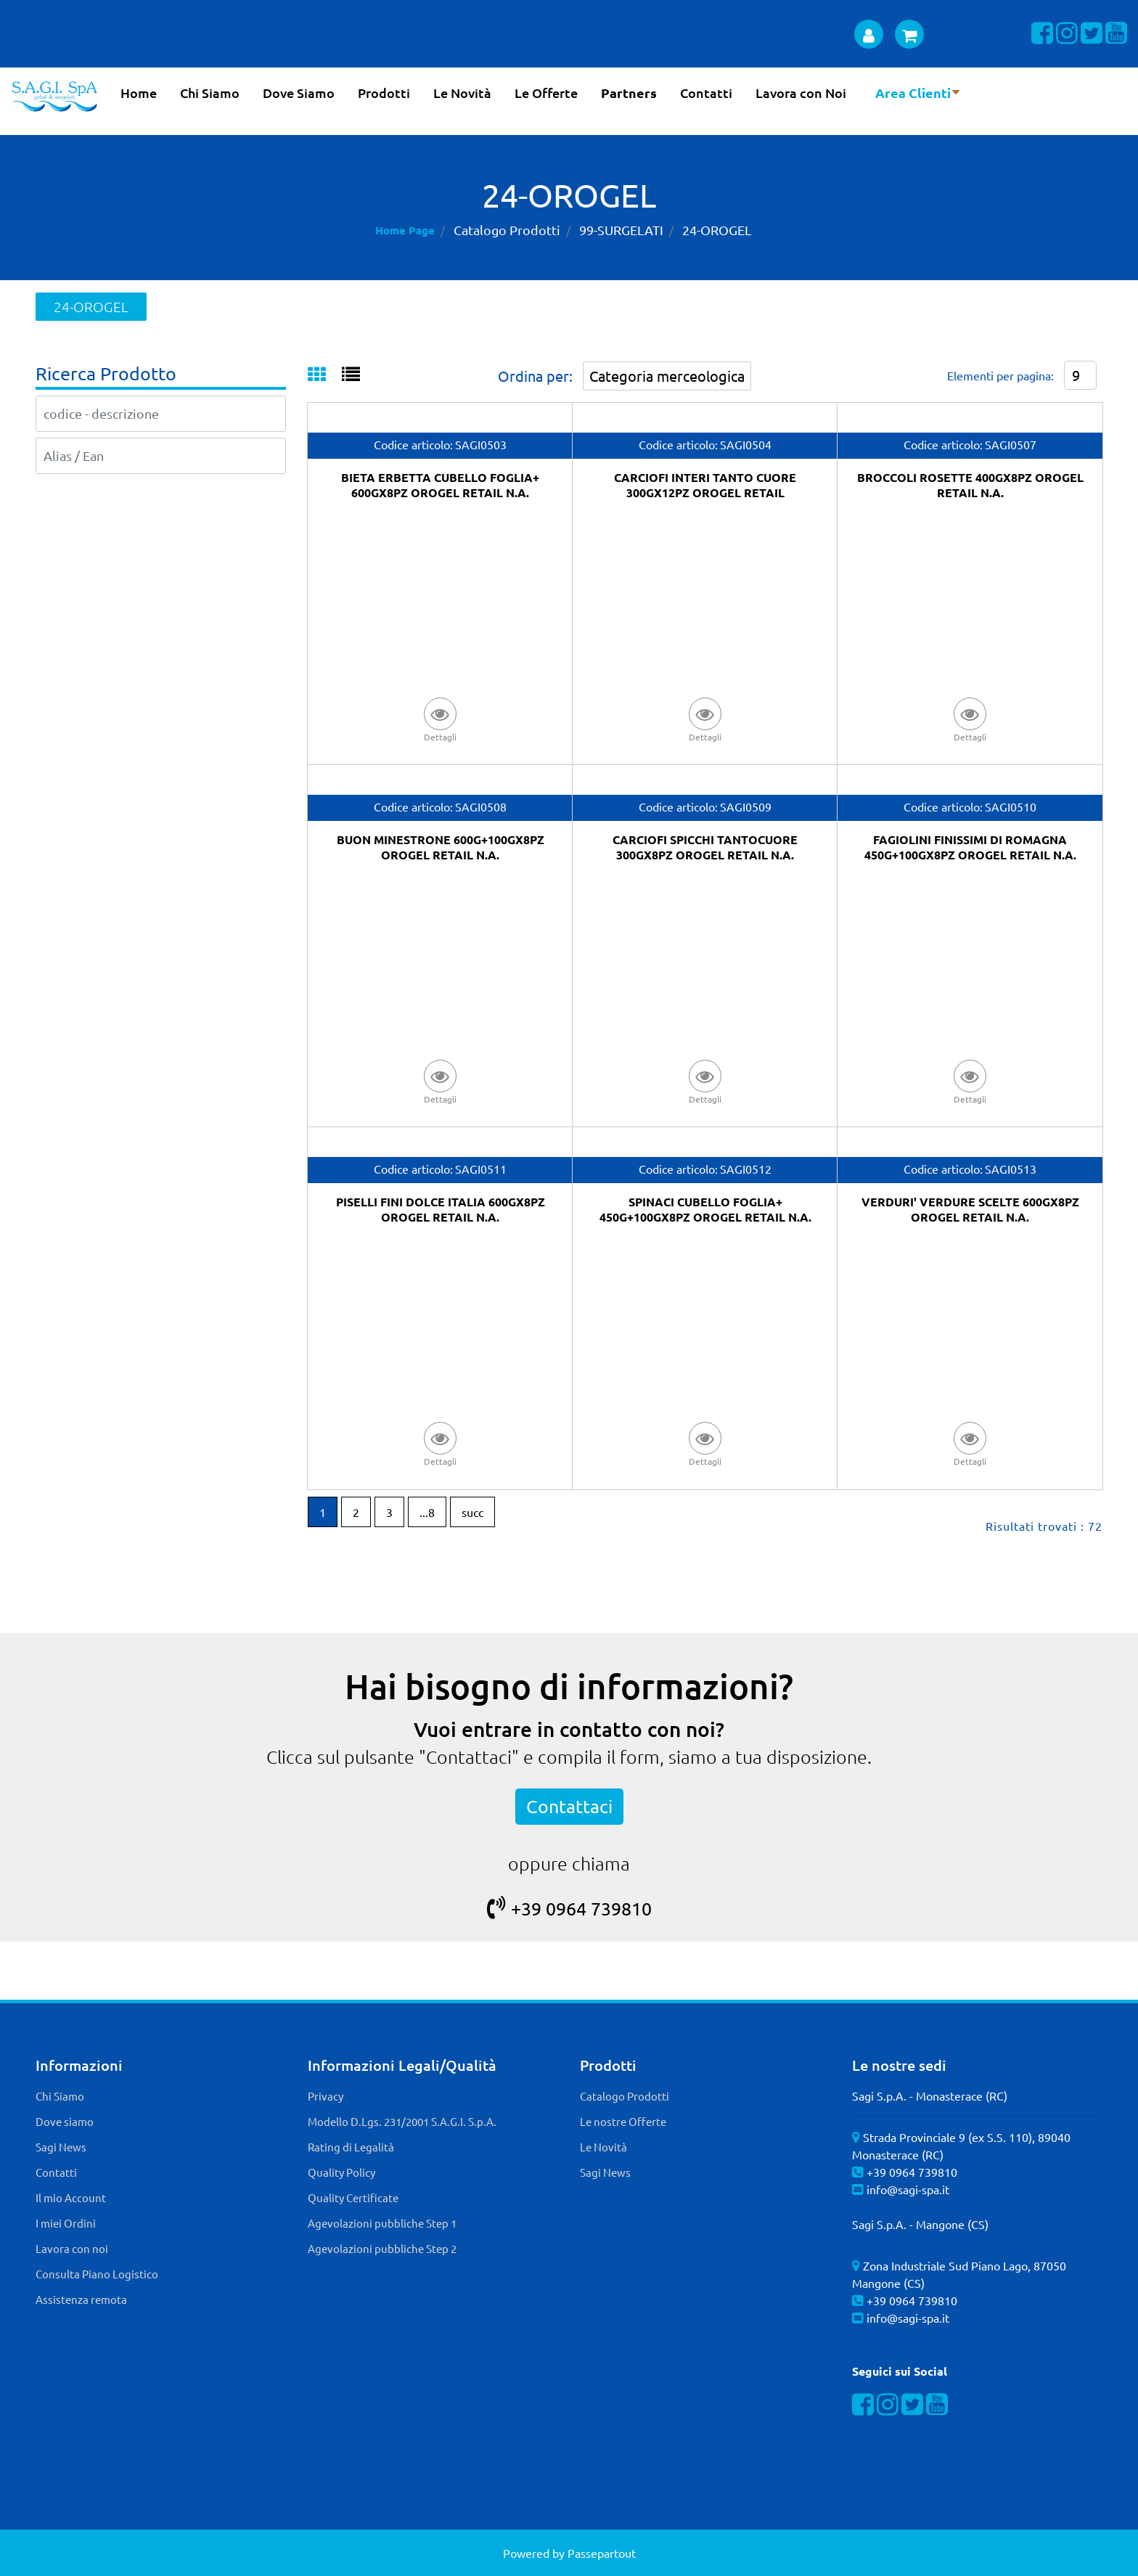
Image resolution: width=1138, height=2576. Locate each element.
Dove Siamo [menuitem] (299, 92)
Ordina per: (535, 376)
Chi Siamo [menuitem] (210, 92)
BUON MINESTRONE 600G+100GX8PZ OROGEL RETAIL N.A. (440, 847)
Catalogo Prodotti (507, 229)
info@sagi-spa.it (908, 2189)
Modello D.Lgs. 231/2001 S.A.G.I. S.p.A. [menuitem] (402, 2121)
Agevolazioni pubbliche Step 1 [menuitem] (382, 2223)
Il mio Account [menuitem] (71, 2197)
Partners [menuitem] (629, 92)
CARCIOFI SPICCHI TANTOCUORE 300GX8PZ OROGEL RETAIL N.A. (705, 847)
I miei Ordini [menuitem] (66, 2223)
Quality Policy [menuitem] (341, 2172)
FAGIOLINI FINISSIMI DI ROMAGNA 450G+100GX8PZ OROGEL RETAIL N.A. (970, 847)
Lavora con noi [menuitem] (72, 2248)
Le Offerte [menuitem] (546, 92)
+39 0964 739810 (569, 1908)
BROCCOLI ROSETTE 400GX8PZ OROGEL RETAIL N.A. (970, 485)
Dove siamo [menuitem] (65, 2121)
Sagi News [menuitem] (61, 2147)
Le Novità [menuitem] (462, 92)
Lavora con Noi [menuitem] (801, 92)
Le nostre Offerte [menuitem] (623, 2121)
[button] (440, 719)
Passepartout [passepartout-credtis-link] (602, 2553)
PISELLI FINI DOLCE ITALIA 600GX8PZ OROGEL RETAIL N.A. (440, 1209)
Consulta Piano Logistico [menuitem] (97, 2274)
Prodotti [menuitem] (384, 92)
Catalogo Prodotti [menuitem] (624, 2096)
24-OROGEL (716, 229)
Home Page (405, 230)
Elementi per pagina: (1000, 375)
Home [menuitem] (138, 92)
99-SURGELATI (621, 229)
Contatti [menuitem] (706, 92)
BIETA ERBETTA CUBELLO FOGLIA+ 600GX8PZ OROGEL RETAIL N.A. (440, 485)
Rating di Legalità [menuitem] (351, 2147)
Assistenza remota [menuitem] (81, 2299)
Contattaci (569, 1806)
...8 (427, 1512)
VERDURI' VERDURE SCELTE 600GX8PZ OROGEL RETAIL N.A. (970, 1209)
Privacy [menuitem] (325, 2096)
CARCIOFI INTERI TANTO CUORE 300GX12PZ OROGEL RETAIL (705, 485)
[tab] (325, 375)
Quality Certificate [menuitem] (353, 2197)
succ (472, 1512)
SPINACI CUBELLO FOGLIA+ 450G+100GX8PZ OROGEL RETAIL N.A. (705, 1209)
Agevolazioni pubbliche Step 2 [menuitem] (382, 2248)
